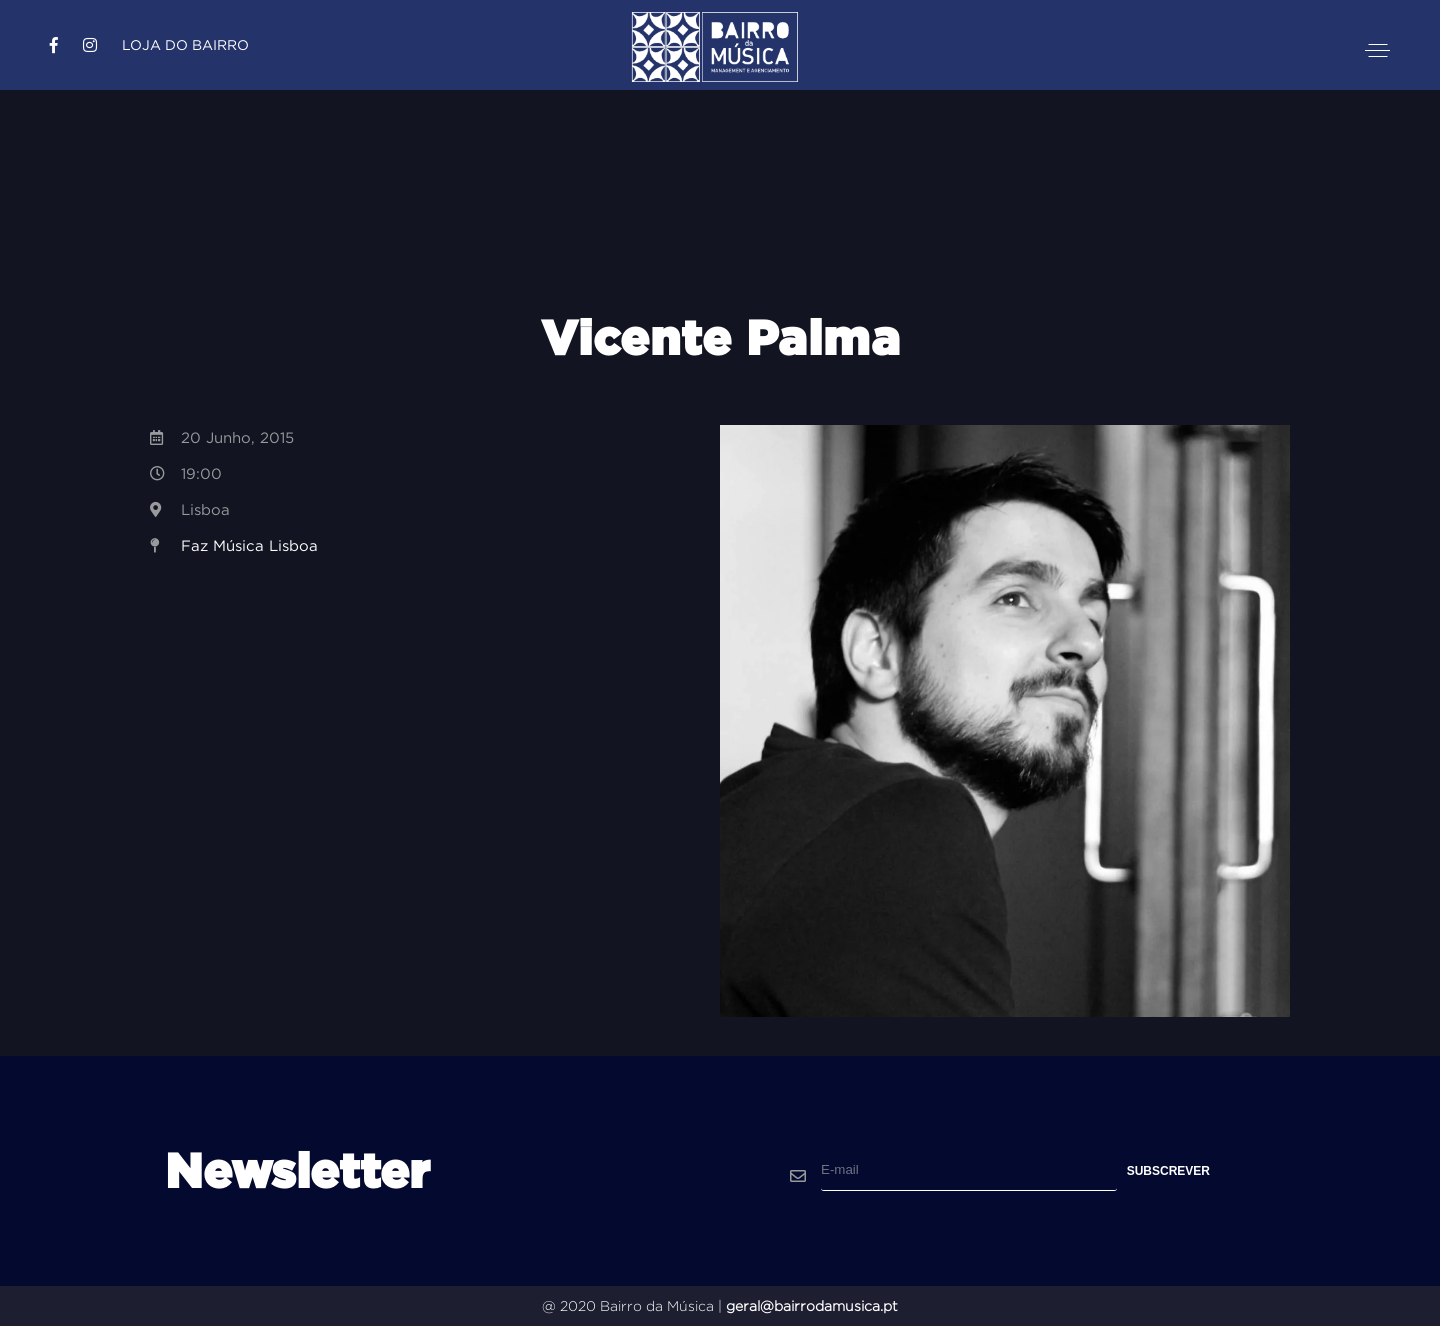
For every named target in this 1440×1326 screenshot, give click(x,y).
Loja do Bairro (185, 45)
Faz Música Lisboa (249, 545)
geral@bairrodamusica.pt (812, 1306)
